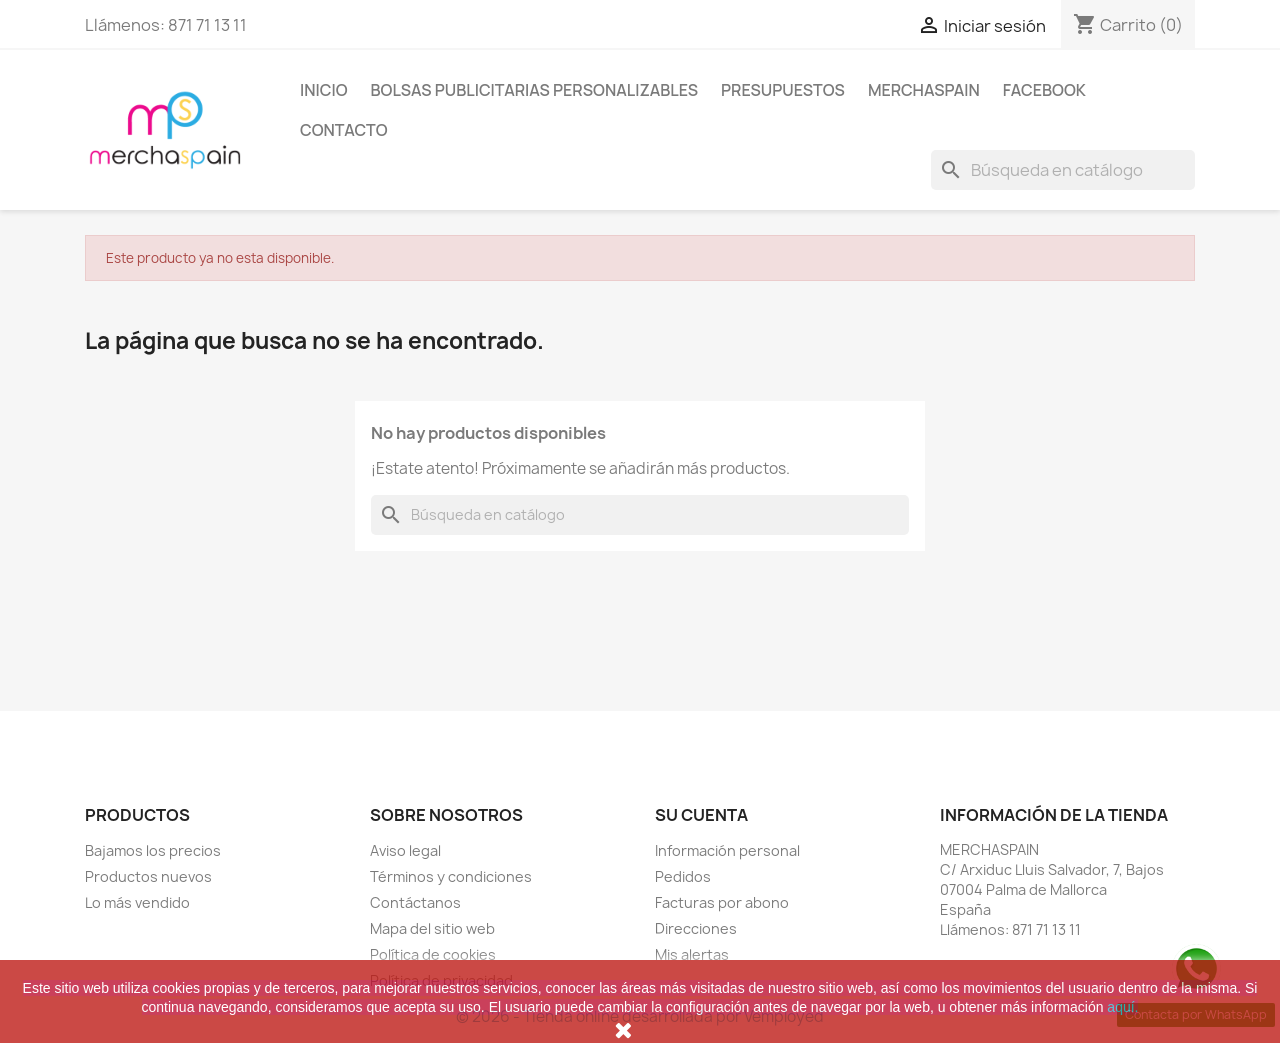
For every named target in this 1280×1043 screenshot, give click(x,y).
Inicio (324, 90)
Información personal (727, 850)
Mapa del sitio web (432, 928)
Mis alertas (692, 954)
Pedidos (683, 876)
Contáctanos (415, 902)
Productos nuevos (148, 876)
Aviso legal (405, 850)
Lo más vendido (137, 902)
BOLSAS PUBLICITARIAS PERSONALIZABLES (535, 90)
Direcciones (696, 928)
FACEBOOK (1044, 90)
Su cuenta (701, 815)
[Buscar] (1063, 170)
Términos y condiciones (451, 876)
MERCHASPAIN (924, 90)
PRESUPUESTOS (783, 90)
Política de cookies (433, 954)
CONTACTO (344, 130)
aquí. (1122, 1007)
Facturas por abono (722, 902)
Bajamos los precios (153, 850)
